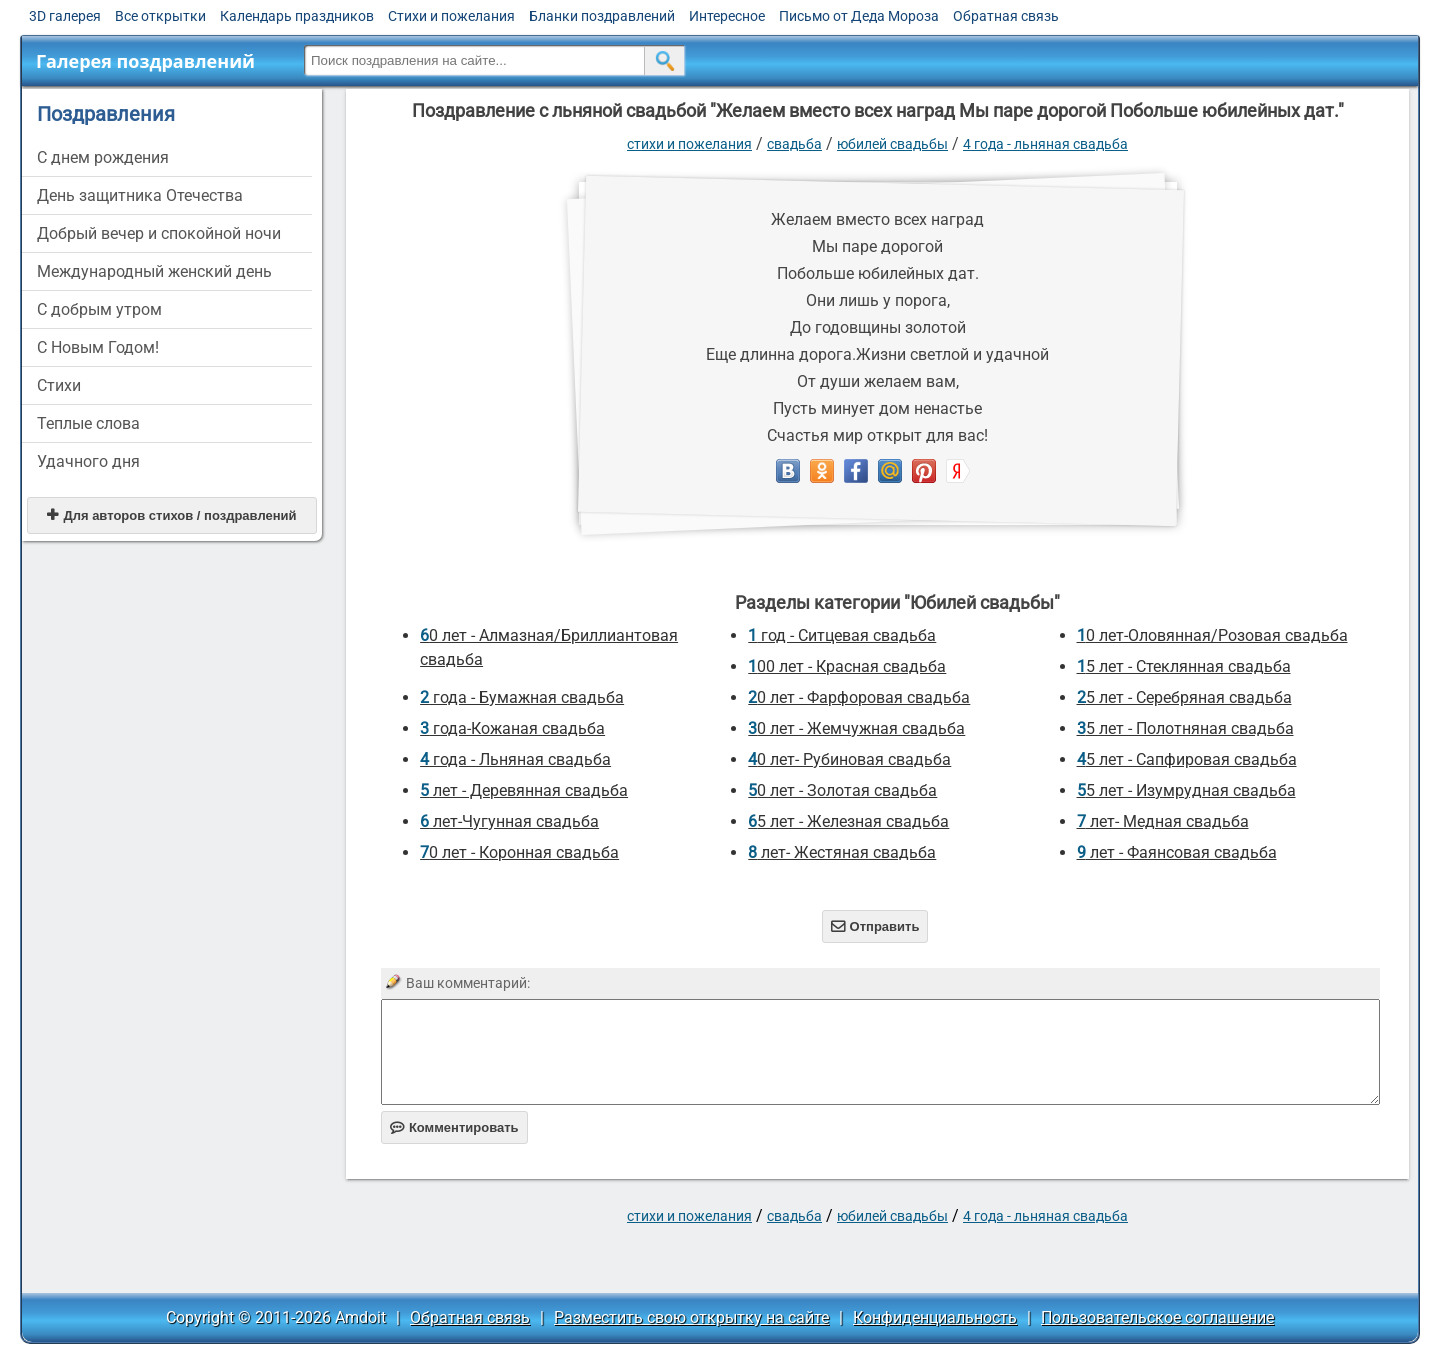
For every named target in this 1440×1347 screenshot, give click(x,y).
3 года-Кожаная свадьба (512, 728)
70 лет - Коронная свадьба (519, 852)
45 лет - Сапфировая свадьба (1187, 759)
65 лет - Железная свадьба (848, 821)
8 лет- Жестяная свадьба (842, 852)
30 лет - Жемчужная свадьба (856, 728)
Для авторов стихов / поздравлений (171, 515)
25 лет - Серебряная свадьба (1184, 697)
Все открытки (160, 16)
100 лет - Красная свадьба (847, 666)
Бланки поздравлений (602, 16)
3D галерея (65, 16)
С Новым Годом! (98, 347)
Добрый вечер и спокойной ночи (159, 233)
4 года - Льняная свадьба (1045, 144)
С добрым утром (99, 309)
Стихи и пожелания (451, 16)
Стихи (59, 385)
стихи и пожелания (689, 144)
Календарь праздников (297, 16)
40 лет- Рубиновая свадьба (849, 759)
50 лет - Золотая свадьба (842, 790)
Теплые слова (88, 423)
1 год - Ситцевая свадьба (842, 635)
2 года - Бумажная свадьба (522, 697)
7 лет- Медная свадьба (1163, 821)
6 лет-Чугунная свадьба (509, 821)
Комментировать (454, 1127)
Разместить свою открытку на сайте (691, 1317)
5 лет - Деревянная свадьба (524, 790)
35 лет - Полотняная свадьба (1185, 728)
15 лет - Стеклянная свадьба (1184, 666)
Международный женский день (154, 271)
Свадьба (794, 144)
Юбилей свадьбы (892, 144)
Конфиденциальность (935, 1317)
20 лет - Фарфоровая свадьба (859, 697)
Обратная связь (1006, 16)
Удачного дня (88, 461)
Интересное (727, 16)
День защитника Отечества (140, 195)
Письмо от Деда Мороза (859, 16)
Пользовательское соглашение (1157, 1317)
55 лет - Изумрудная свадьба (1186, 790)
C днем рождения (103, 157)
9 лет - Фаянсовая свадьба (1177, 852)
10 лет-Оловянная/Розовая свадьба (1212, 635)
